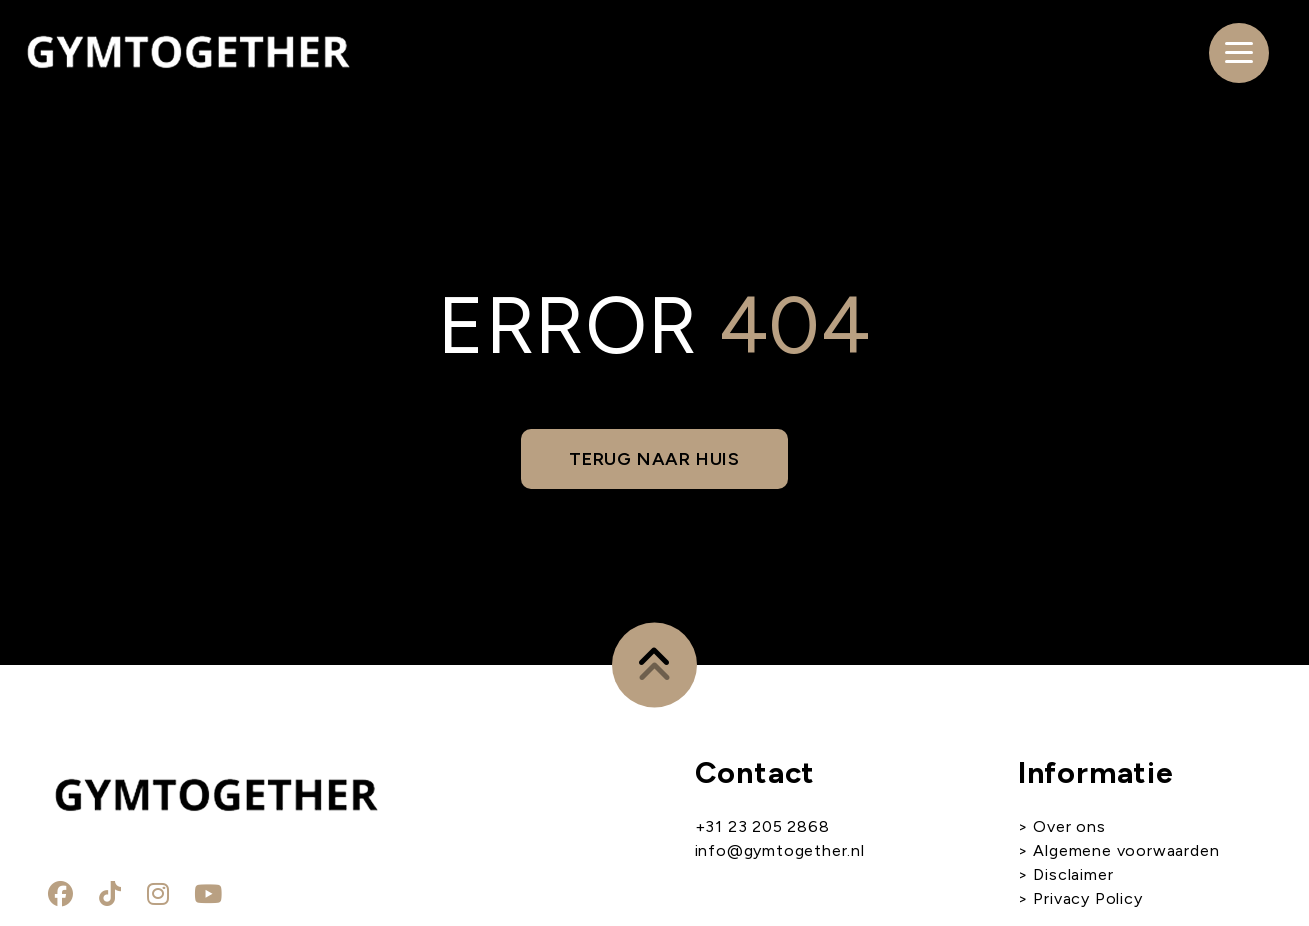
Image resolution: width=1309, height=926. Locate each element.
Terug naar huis (654, 459)
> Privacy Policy (1080, 898)
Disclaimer (1073, 874)
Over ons (1069, 826)
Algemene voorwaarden (1124, 850)
